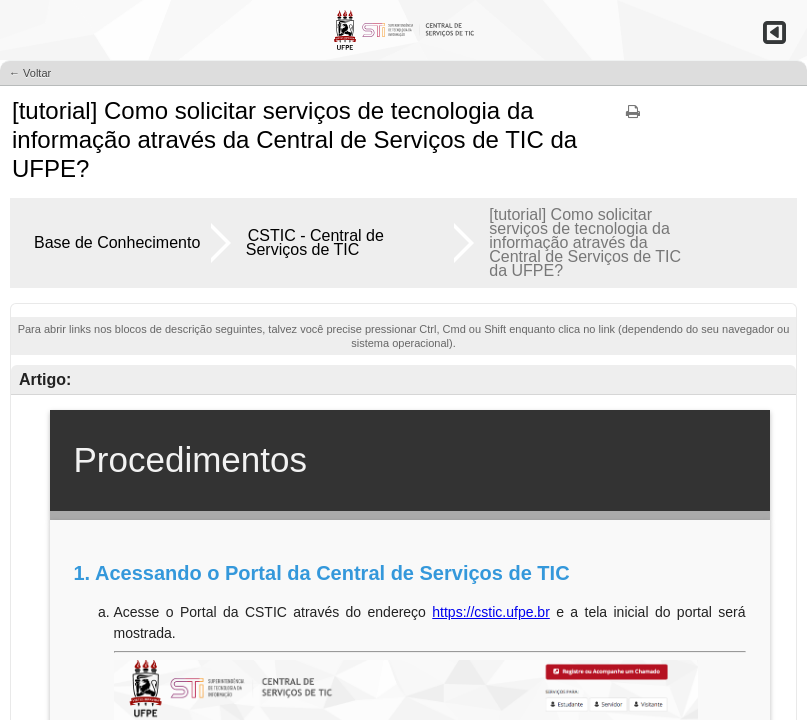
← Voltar (30, 73)
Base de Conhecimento (117, 242)
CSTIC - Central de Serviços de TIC (315, 242)
